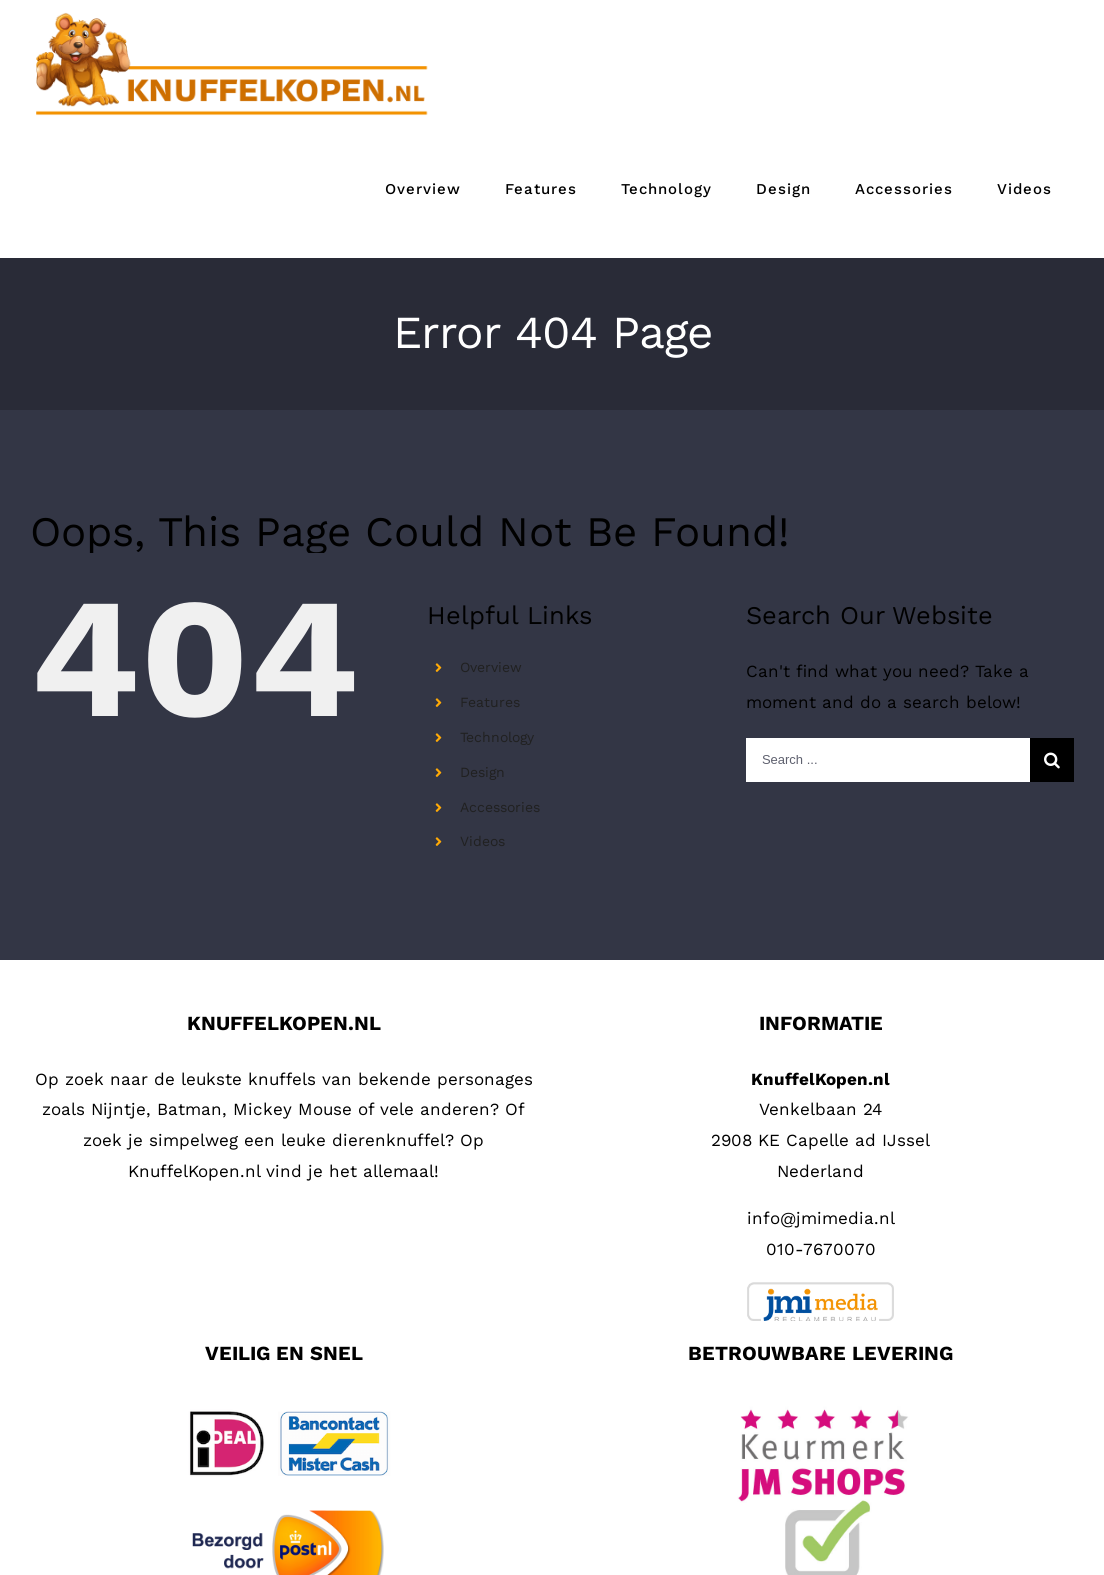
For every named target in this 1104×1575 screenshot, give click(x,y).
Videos (482, 841)
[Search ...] (888, 760)
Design (482, 772)
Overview (491, 667)
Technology (497, 737)
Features (490, 702)
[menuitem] (423, 189)
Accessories (500, 807)
